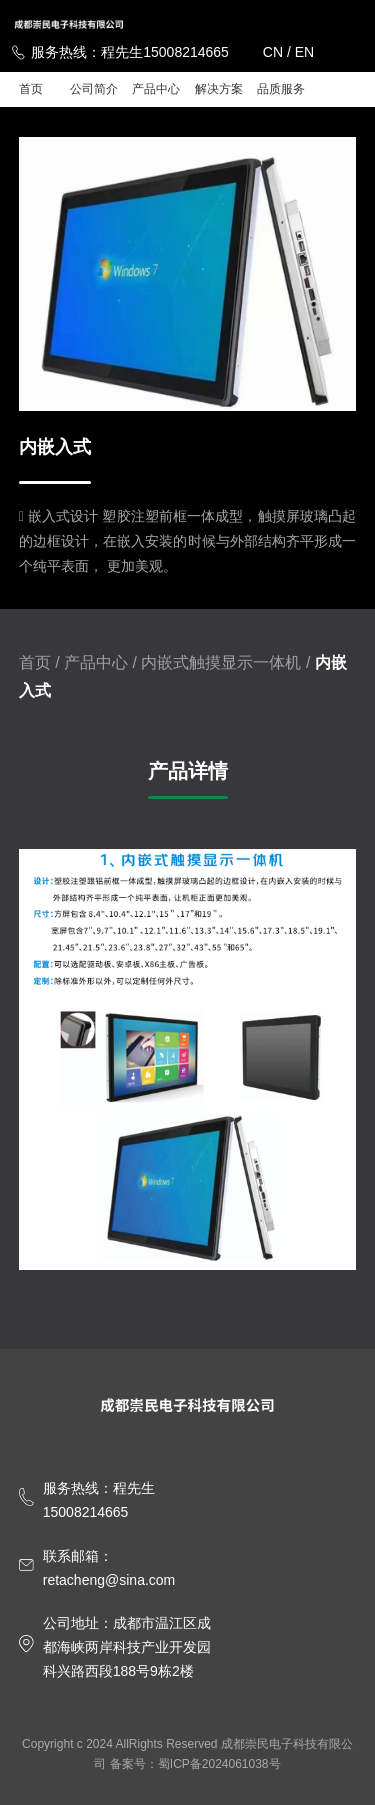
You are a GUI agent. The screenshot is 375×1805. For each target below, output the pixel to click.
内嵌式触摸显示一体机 (221, 662)
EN (304, 52)
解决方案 (219, 89)
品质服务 (281, 89)
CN (273, 52)
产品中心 (156, 89)
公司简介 (94, 89)
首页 (31, 89)
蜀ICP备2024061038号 (219, 1764)
